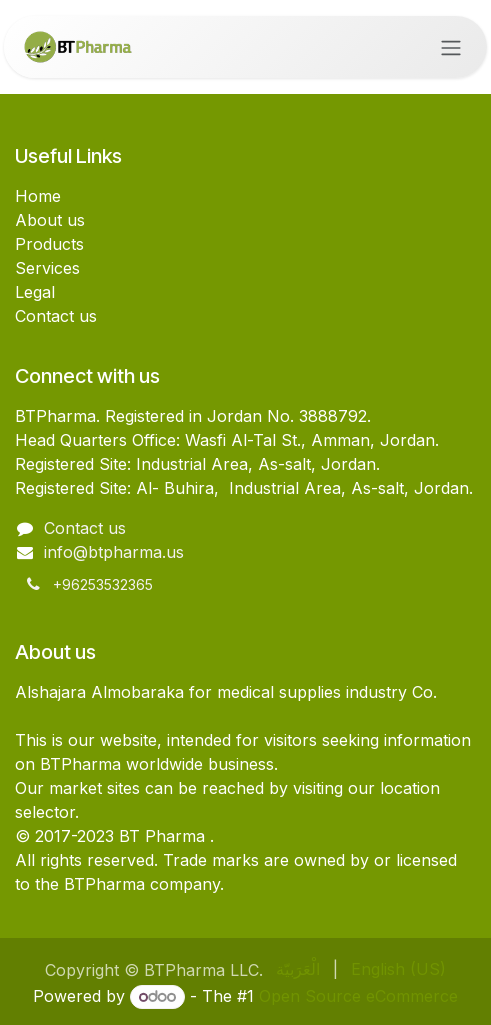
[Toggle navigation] (451, 47)
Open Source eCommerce (358, 996)
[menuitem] (298, 969)
